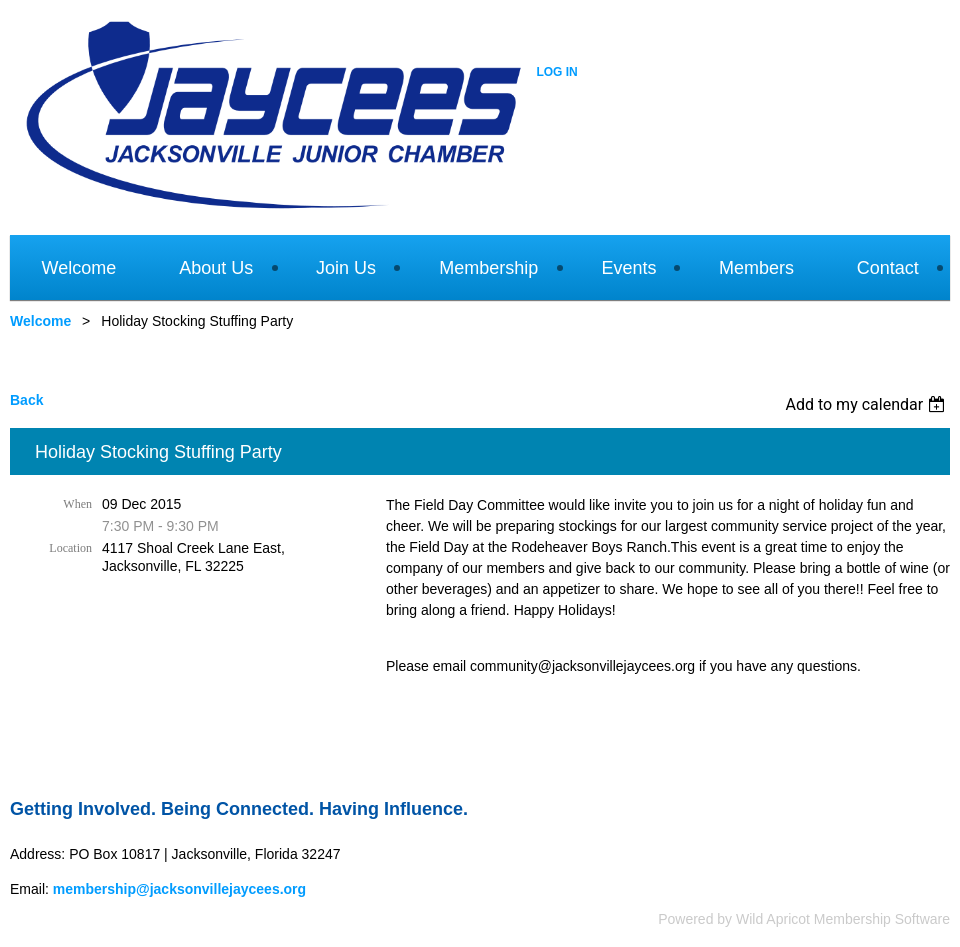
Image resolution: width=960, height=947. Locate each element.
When (77, 504)
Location (70, 548)
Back (26, 400)
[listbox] (867, 404)
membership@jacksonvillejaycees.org (179, 889)
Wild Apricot (773, 919)
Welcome (40, 321)
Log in (556, 72)
